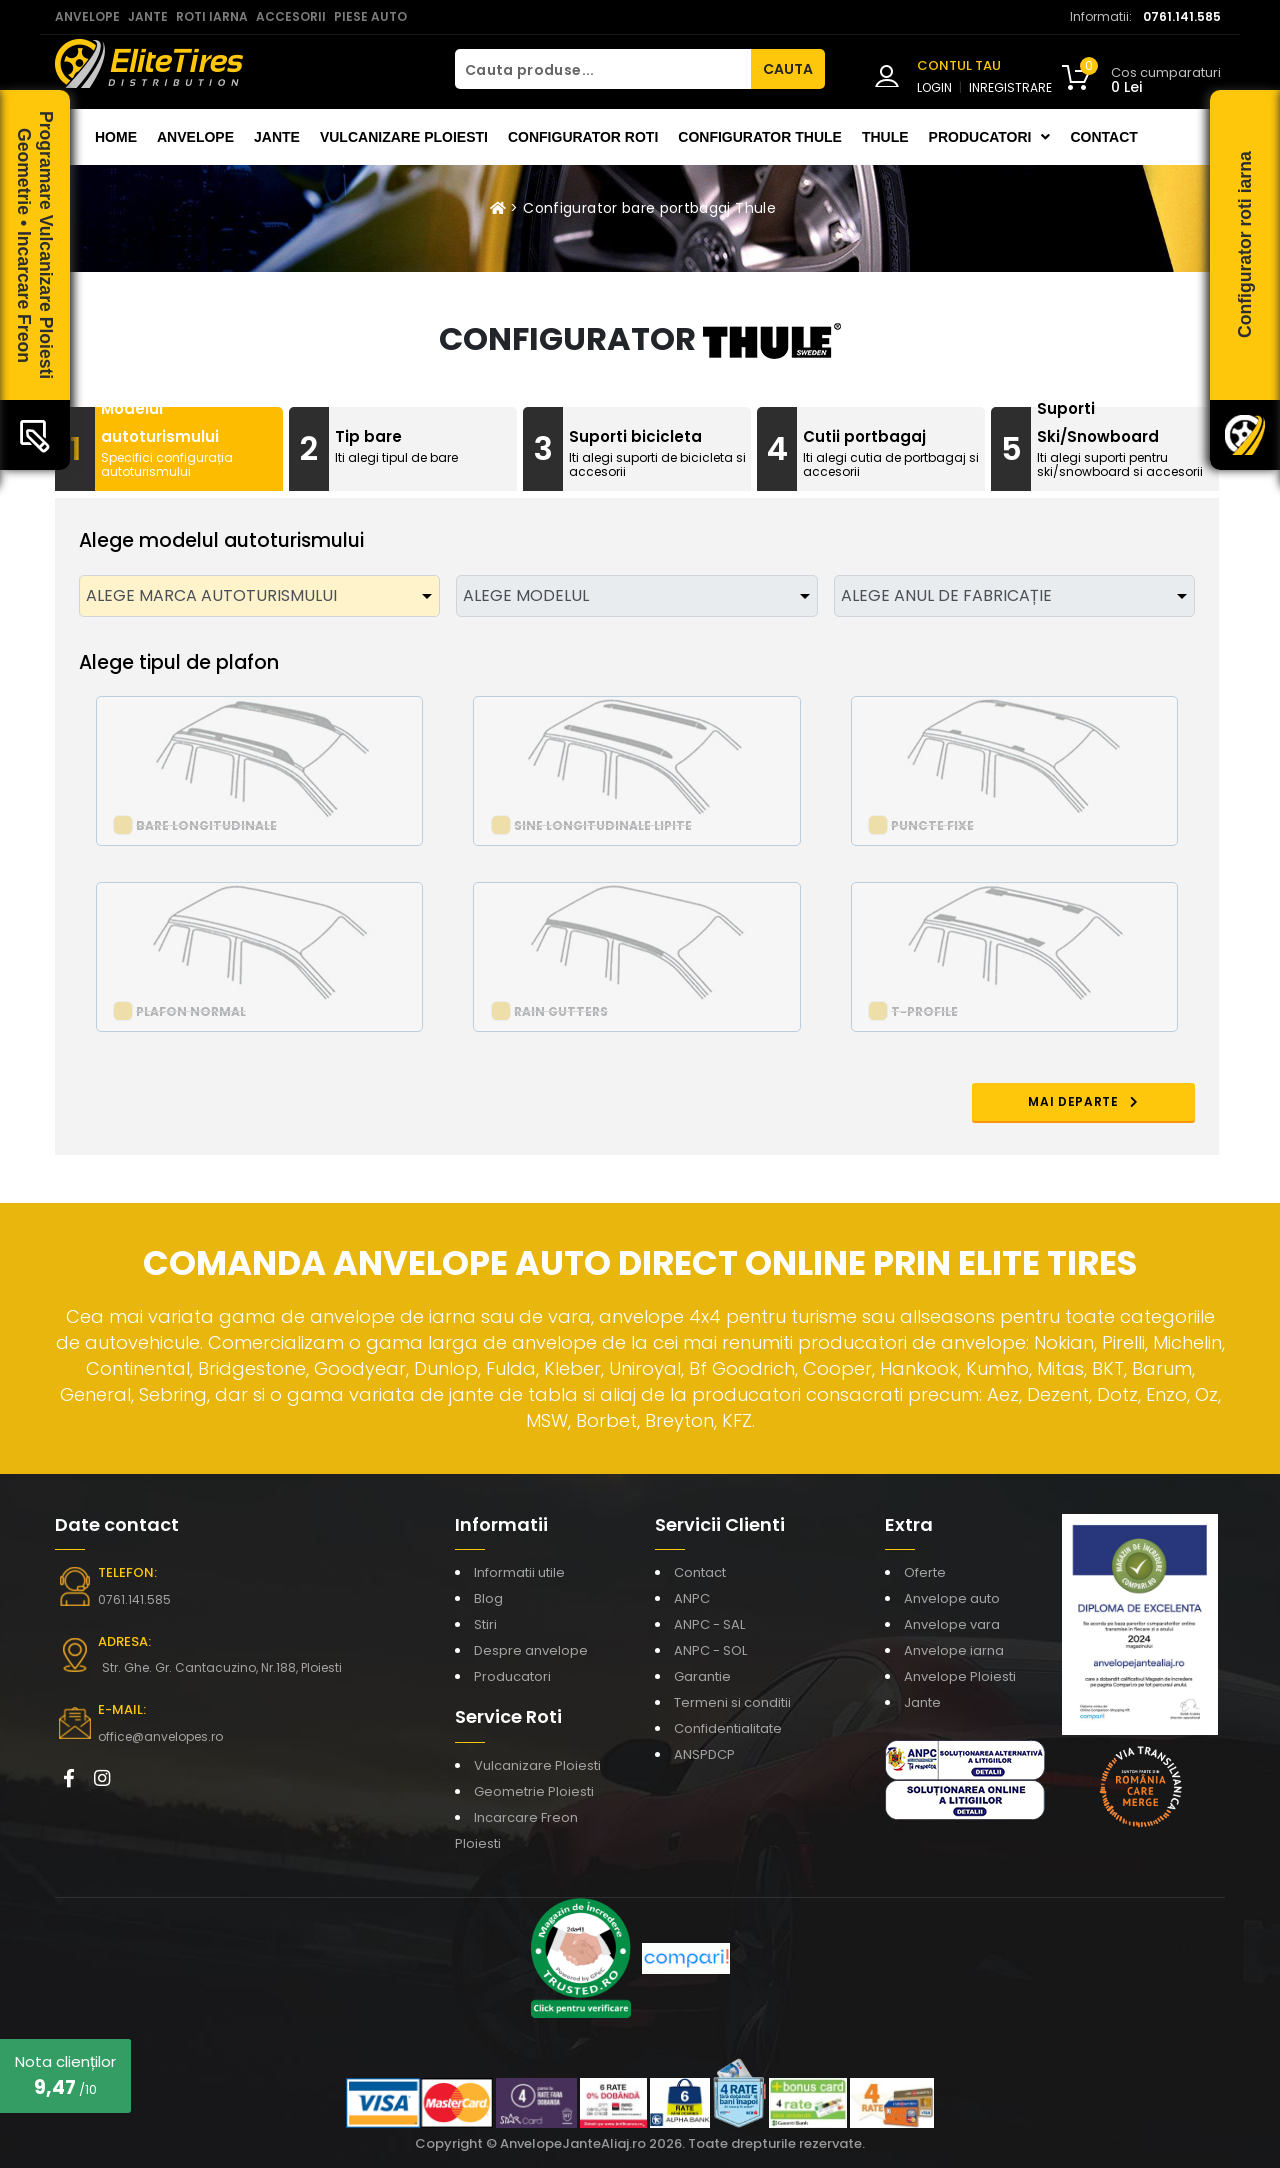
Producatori (512, 1676)
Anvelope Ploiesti (960, 1676)
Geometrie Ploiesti (534, 1791)
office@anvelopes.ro (160, 1736)
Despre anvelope (531, 1650)
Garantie (702, 1676)
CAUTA (788, 69)
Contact (1103, 137)
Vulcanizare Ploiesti (404, 137)
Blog (488, 1598)
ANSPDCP (704, 1754)
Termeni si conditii (732, 1702)
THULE (885, 137)
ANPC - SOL (710, 1650)
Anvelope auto (952, 1598)
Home (116, 137)
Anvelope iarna (954, 1650)
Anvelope (195, 137)
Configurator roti (583, 137)
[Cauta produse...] (603, 69)
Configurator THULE (760, 137)
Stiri (485, 1624)
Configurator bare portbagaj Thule (649, 208)
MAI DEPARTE (1083, 1101)
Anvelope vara (952, 1624)
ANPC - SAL (709, 1624)
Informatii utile (519, 1572)
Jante (277, 137)
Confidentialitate (728, 1728)
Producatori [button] (990, 137)
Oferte (925, 1572)
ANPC (692, 1598)
